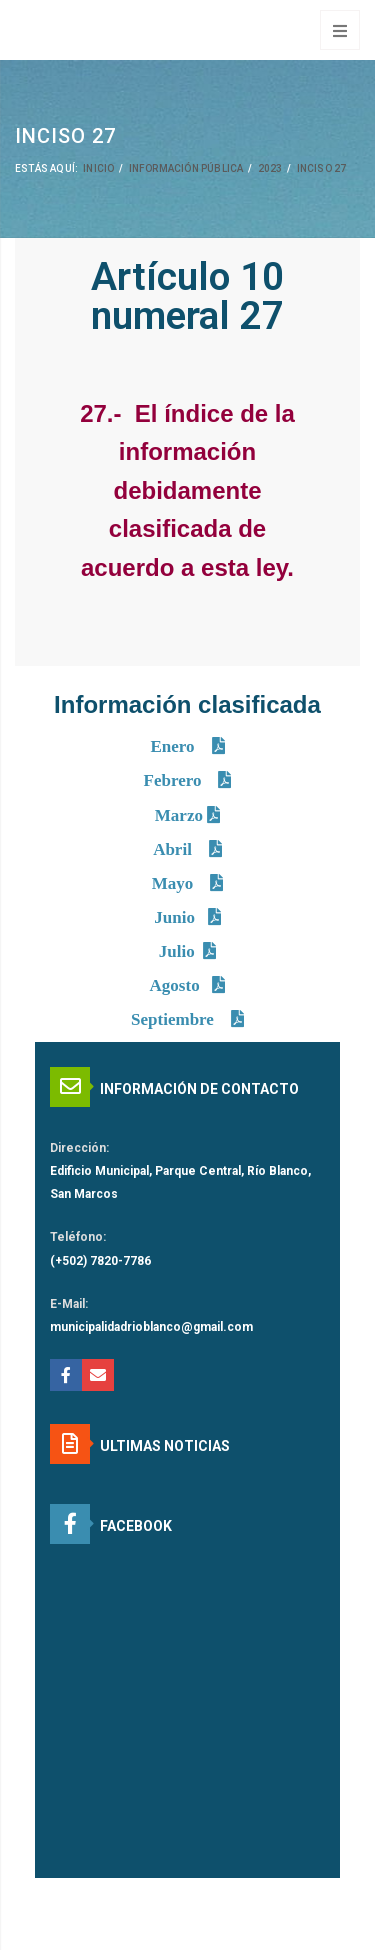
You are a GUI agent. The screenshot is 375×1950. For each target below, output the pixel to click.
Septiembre (174, 1019)
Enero (174, 746)
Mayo (175, 883)
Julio (177, 951)
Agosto (175, 985)
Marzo (181, 815)
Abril (174, 849)
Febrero (175, 780)
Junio (176, 917)
